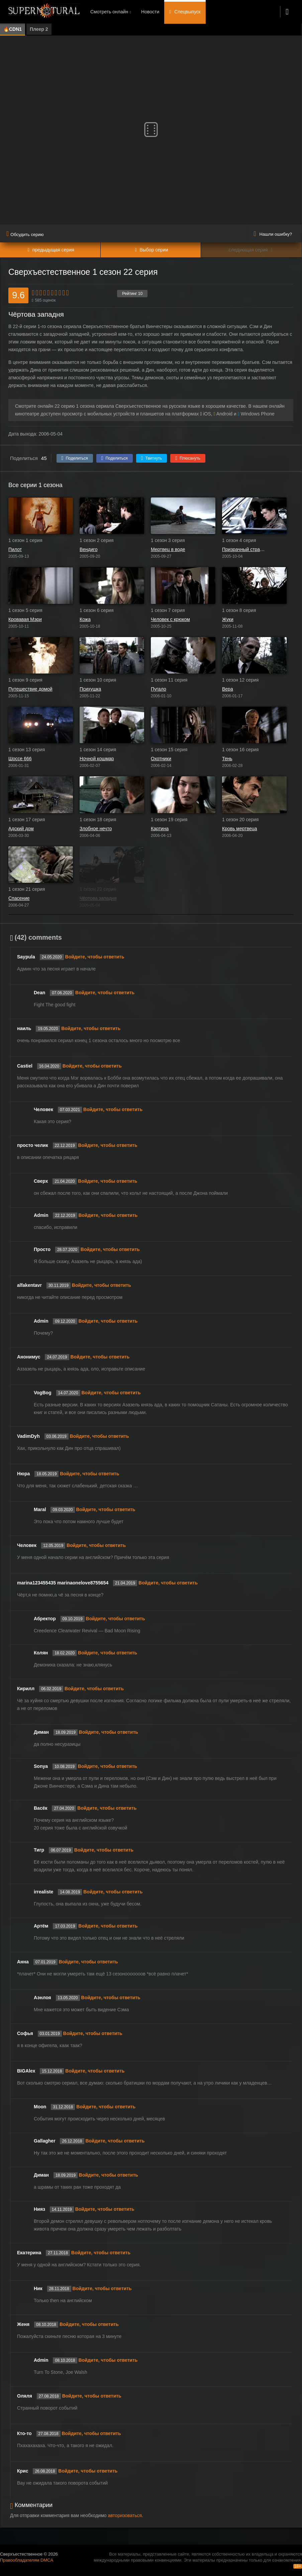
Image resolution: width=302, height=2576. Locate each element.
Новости (150, 11)
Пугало (158, 689)
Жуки (227, 619)
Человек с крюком (170, 619)
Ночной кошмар (97, 758)
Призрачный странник (244, 549)
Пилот (15, 549)
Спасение (19, 898)
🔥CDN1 (12, 29)
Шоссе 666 (20, 758)
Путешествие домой (30, 689)
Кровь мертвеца (239, 828)
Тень (227, 758)
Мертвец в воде (168, 549)
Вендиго (88, 549)
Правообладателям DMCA (26, 2560)
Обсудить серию (24, 234)
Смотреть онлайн (109, 11)
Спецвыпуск (187, 11)
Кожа (85, 619)
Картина (160, 828)
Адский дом (21, 828)
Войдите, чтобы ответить (94, 956)
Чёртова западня (98, 898)
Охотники (161, 758)
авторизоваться (125, 2515)
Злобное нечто (96, 828)
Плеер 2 (39, 29)
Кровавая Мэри (25, 619)
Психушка (90, 689)
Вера (227, 689)
